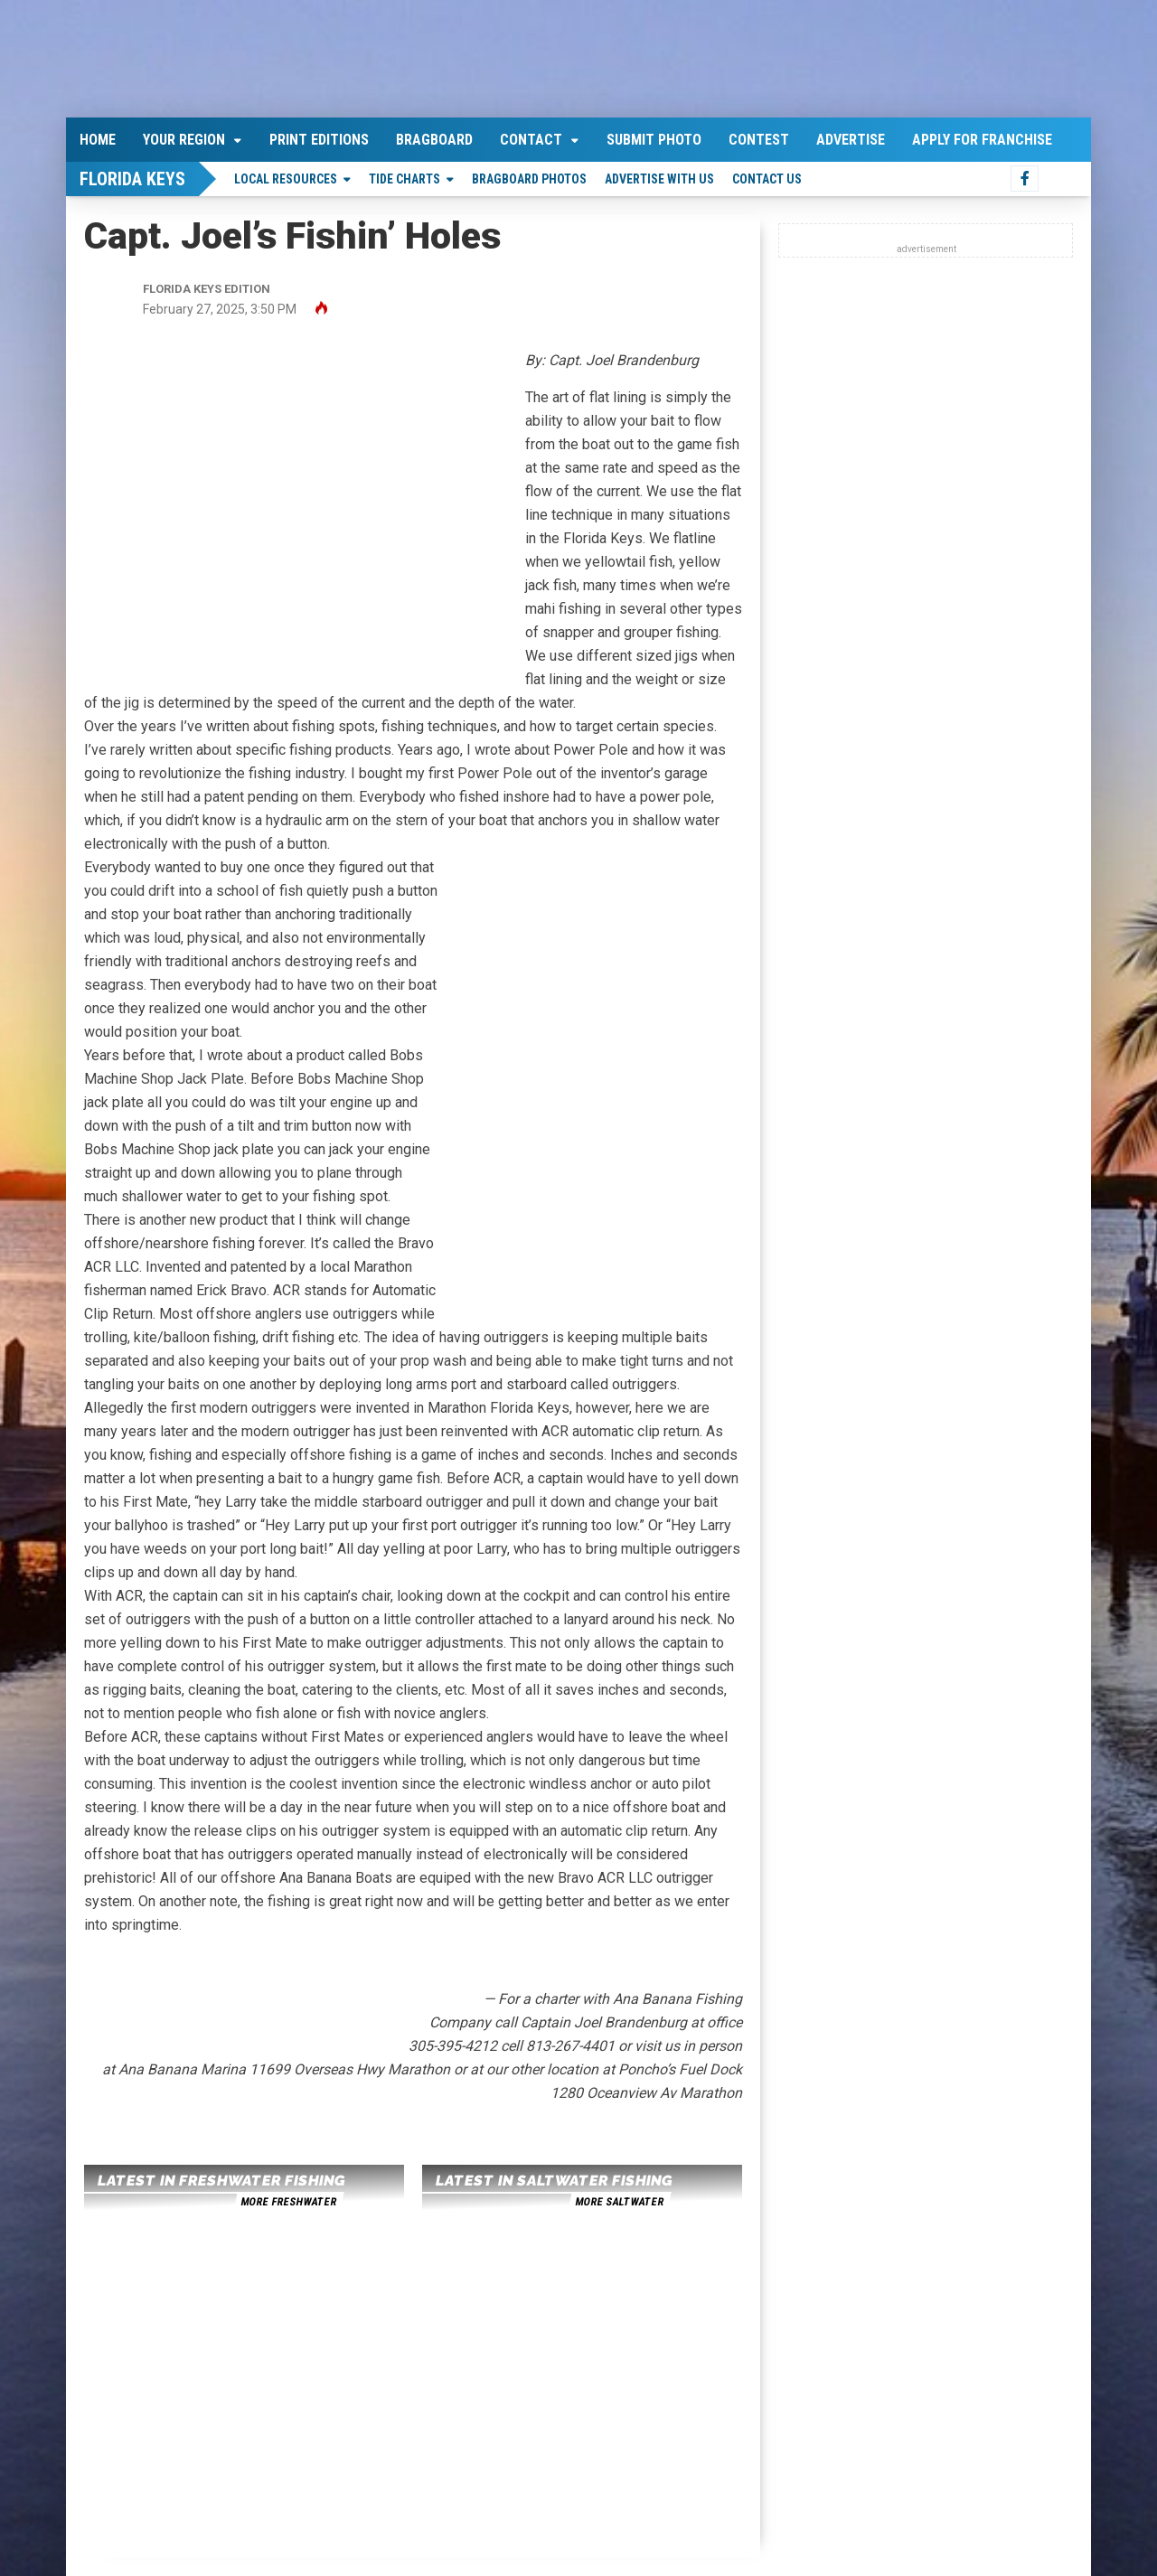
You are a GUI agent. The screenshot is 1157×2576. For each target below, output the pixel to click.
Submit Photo (654, 139)
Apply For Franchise (982, 139)
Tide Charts (404, 179)
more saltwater (619, 2201)
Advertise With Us (659, 179)
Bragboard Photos (529, 179)
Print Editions (319, 139)
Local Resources (285, 179)
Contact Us (767, 179)
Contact (531, 139)
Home (98, 139)
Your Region (184, 139)
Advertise (850, 139)
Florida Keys (132, 179)
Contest (759, 139)
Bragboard (434, 139)
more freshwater (288, 2201)
